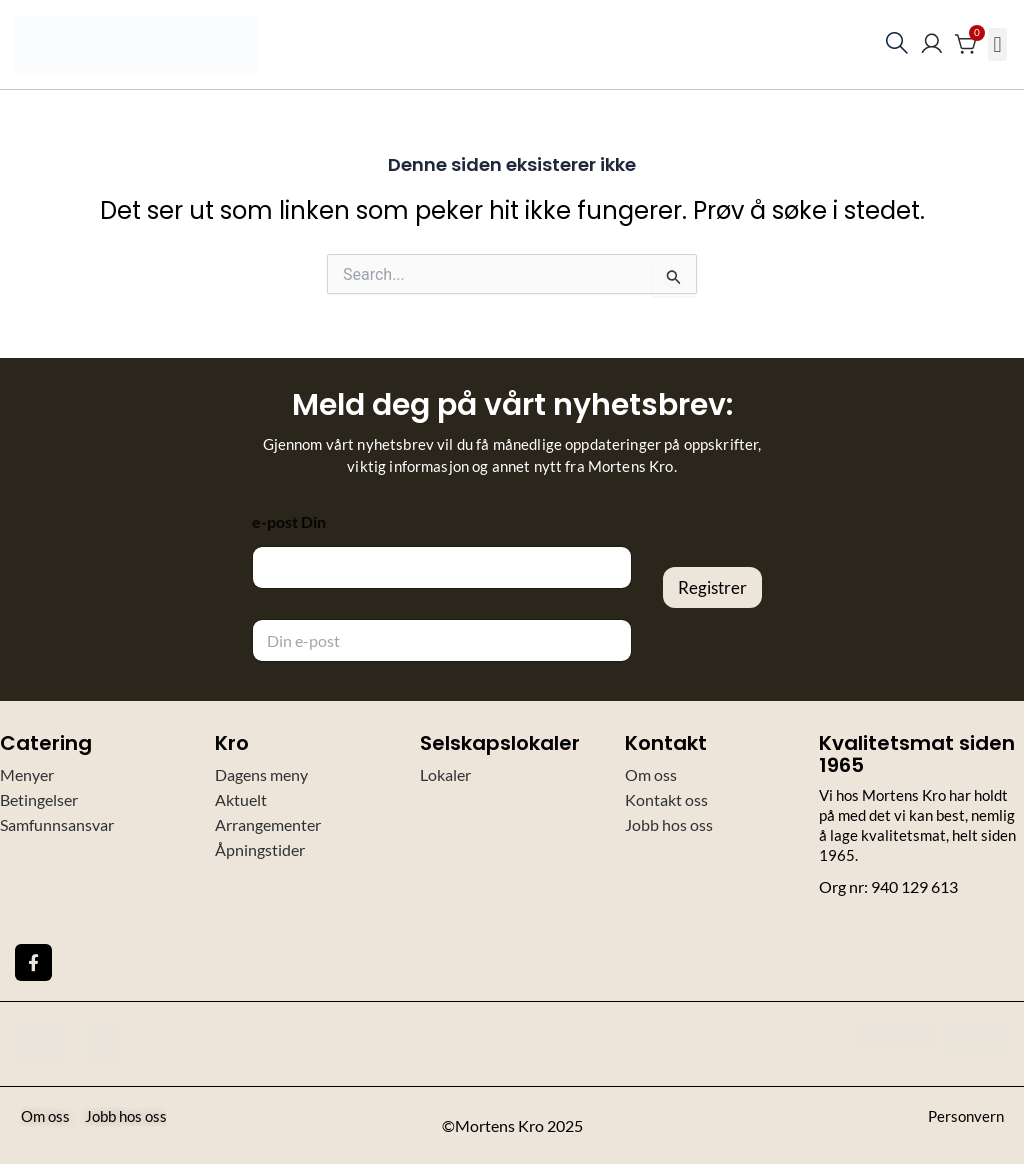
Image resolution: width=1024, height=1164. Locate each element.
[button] (997, 44)
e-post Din (289, 521)
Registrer (712, 587)
